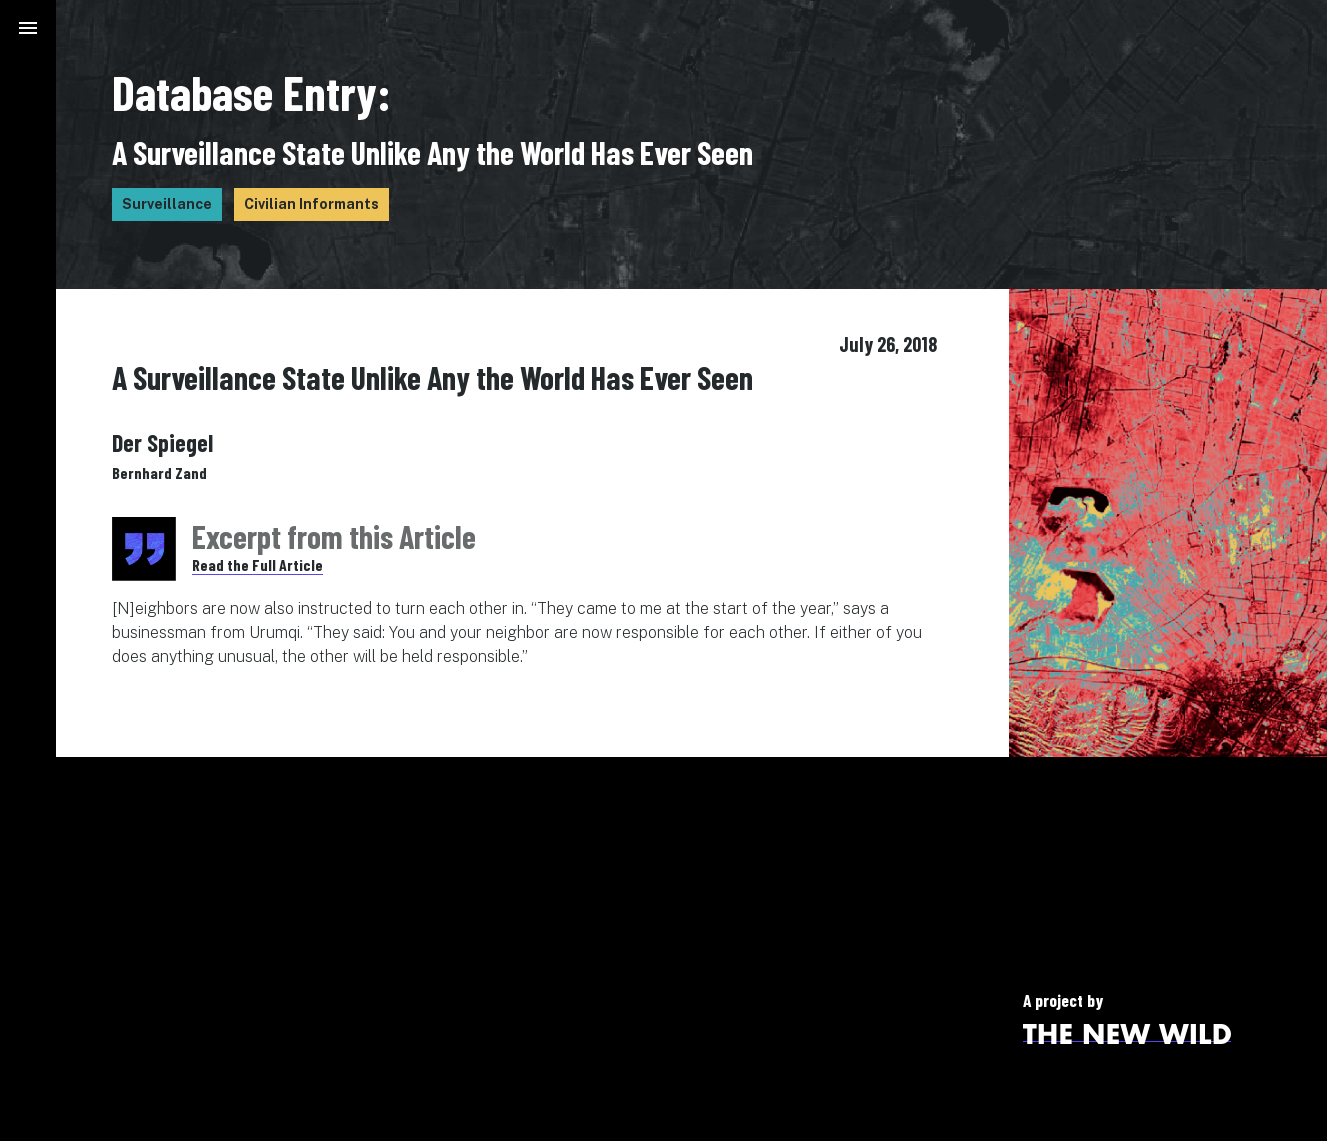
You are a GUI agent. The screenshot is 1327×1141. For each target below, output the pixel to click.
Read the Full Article (257, 564)
